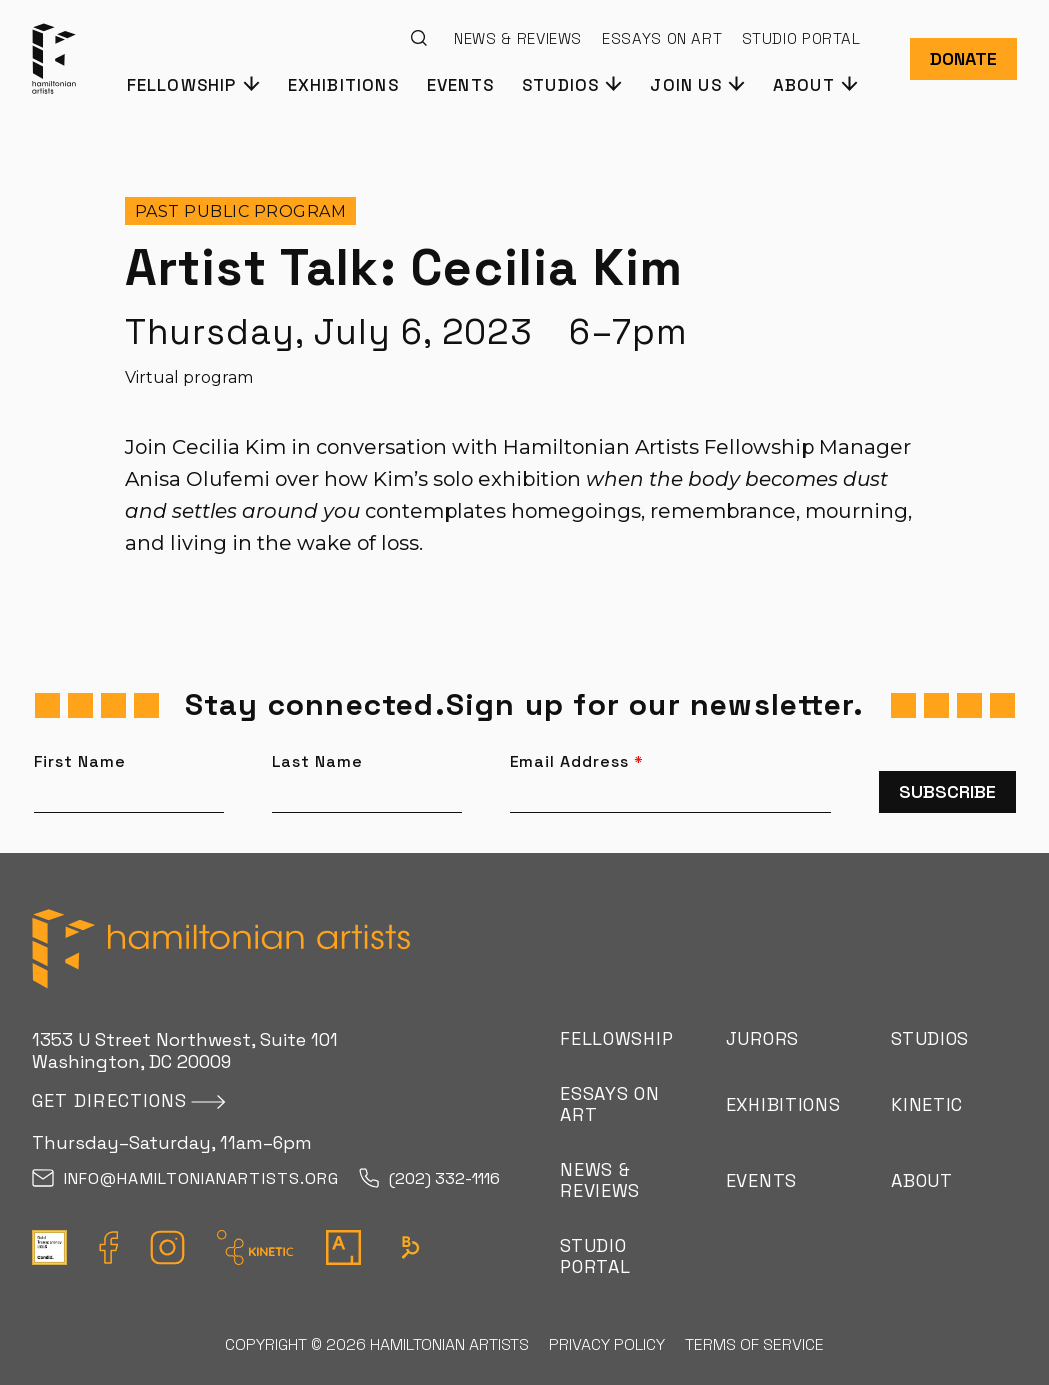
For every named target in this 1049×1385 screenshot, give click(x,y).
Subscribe (947, 791)
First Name (80, 762)
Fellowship (616, 1038)
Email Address (577, 762)
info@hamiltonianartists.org (185, 1179)
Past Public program (241, 211)
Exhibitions (343, 84)
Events (460, 84)
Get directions (109, 1100)
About (922, 1180)
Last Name (318, 762)
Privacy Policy (607, 1344)
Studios (930, 1038)
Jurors (762, 1038)
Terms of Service (754, 1344)
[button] (192, 84)
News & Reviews (518, 38)
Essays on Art (662, 38)
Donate (963, 58)
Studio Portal (801, 38)
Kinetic (927, 1104)
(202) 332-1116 (429, 1179)
